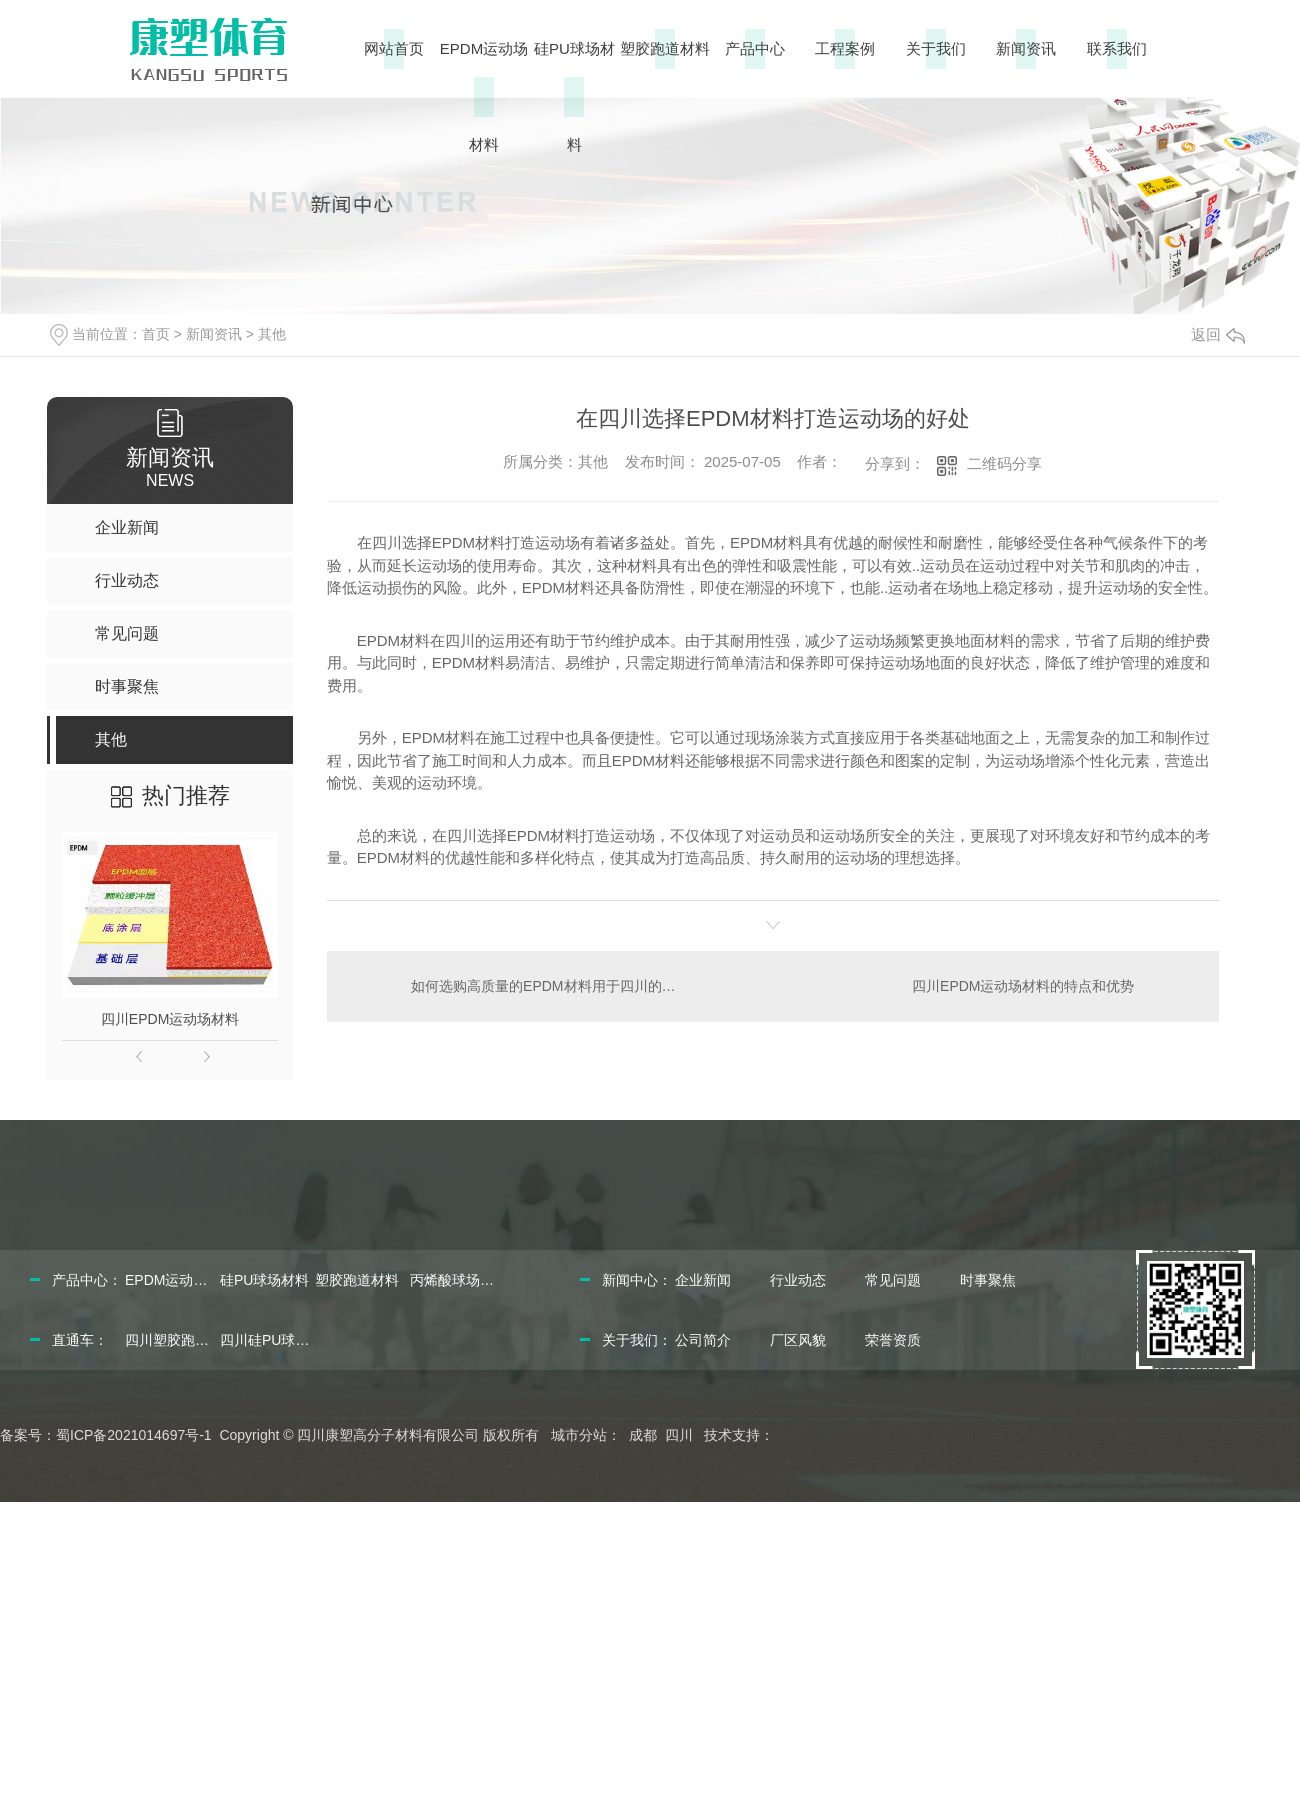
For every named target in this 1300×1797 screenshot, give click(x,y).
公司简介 (703, 1340)
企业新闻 (703, 1280)
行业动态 (798, 1280)
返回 (1218, 334)
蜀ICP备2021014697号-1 (134, 1435)
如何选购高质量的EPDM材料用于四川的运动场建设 (549, 986)
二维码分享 (1004, 463)
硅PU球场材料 (574, 96)
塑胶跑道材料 (665, 48)
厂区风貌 (798, 1340)
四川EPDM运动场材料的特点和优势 (1023, 986)
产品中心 (755, 48)
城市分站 (579, 1435)
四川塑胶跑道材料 (170, 1340)
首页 (156, 334)
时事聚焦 (988, 1280)
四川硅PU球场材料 (265, 1340)
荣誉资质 (893, 1340)
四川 (679, 1435)
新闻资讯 (1026, 48)
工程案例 (845, 48)
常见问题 (893, 1280)
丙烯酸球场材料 (455, 1280)
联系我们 (1117, 48)
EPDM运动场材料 (484, 96)
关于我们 (936, 48)
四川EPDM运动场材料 (170, 1019)
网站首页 (394, 48)
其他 (272, 334)
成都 (643, 1435)
